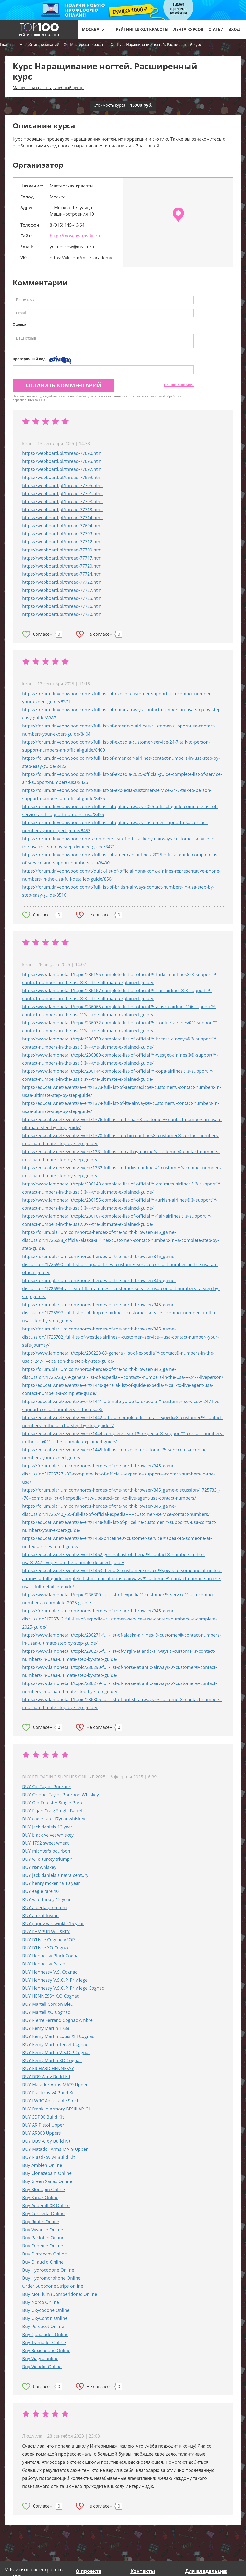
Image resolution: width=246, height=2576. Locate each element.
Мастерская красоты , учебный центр (48, 87)
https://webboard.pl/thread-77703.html (62, 534)
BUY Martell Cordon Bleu (47, 2004)
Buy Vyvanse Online (42, 2230)
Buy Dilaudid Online (43, 2262)
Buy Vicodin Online (42, 2366)
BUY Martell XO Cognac (46, 2012)
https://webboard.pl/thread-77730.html (62, 614)
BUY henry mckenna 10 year (51, 1883)
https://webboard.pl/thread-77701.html (62, 493)
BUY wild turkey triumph (47, 1859)
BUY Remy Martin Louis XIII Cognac (58, 2036)
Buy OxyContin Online (44, 2318)
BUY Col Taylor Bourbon (46, 1786)
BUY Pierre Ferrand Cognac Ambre (57, 2020)
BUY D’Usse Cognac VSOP (48, 1939)
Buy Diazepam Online (44, 2254)
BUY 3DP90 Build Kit (43, 2117)
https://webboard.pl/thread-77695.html (62, 461)
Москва (93, 29)
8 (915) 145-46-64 (67, 225)
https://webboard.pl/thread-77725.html (62, 598)
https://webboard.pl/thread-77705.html (62, 485)
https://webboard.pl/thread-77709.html (62, 550)
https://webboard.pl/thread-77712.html (62, 542)
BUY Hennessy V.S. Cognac (49, 1972)
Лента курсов (188, 29)
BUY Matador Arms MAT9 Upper (55, 2085)
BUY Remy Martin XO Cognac (52, 2060)
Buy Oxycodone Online (45, 2310)
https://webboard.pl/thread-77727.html (62, 590)
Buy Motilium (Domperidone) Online (59, 2294)
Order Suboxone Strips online (52, 2286)
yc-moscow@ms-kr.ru (72, 246)
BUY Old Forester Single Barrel (53, 1803)
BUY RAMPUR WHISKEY (46, 1931)
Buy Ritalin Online (40, 2221)
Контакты (142, 2571)
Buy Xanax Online (40, 2197)
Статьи (216, 29)
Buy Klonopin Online (43, 2189)
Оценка (19, 324)
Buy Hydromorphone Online (51, 2278)
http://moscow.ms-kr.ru (75, 236)
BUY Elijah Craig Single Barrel (52, 1811)
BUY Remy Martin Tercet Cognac (55, 2044)
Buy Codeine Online (42, 2246)
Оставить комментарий (63, 385)
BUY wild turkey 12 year (46, 1899)
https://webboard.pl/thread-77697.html (62, 469)
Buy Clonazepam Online (47, 2173)
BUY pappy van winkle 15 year (53, 1923)
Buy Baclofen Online (43, 2238)
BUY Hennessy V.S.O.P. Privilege (55, 1980)
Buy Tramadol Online (44, 2342)
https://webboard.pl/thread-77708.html (62, 501)
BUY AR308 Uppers (41, 2133)
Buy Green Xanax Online (47, 2181)
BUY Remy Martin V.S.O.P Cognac (56, 2052)
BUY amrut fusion (40, 1915)
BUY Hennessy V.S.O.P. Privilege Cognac (63, 1988)
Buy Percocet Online (43, 2326)
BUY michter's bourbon (46, 1851)
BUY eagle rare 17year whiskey (53, 1819)
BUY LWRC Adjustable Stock (50, 2101)
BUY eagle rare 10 (40, 1891)
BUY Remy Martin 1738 (45, 2028)
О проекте (88, 2571)
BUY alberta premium (44, 1907)
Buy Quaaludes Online (45, 2334)
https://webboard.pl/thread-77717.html (62, 558)
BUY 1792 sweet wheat (45, 1843)
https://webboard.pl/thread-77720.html (62, 566)
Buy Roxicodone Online (46, 2350)
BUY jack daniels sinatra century (55, 1875)
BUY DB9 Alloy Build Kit (46, 2076)
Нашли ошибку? (179, 385)
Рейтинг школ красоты (142, 29)
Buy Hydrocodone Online (48, 2270)
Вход (234, 29)
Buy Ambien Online (42, 2165)
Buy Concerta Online (43, 2213)
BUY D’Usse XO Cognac (45, 1948)
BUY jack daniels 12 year (47, 1827)
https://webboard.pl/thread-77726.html (62, 606)
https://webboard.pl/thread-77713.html (62, 509)
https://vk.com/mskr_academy (81, 257)
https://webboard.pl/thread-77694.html (62, 526)
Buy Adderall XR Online (46, 2205)
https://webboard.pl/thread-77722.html (62, 582)
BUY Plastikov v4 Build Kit (48, 2093)
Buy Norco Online (40, 2302)
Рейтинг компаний (42, 44)
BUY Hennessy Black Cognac (51, 1956)
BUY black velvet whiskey (48, 1835)
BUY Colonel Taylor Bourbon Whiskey (60, 1794)
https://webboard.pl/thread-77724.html (62, 574)
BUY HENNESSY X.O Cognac (50, 1996)
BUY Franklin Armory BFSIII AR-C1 (56, 2109)
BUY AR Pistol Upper (43, 2125)
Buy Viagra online (40, 2358)
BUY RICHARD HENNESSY (48, 2068)
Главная (7, 44)
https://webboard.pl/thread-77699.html (62, 477)
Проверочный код (29, 358)
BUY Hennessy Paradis (45, 1964)
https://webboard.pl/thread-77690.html (62, 453)
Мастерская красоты (88, 44)
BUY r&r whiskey (39, 1867)
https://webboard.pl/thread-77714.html (62, 517)
